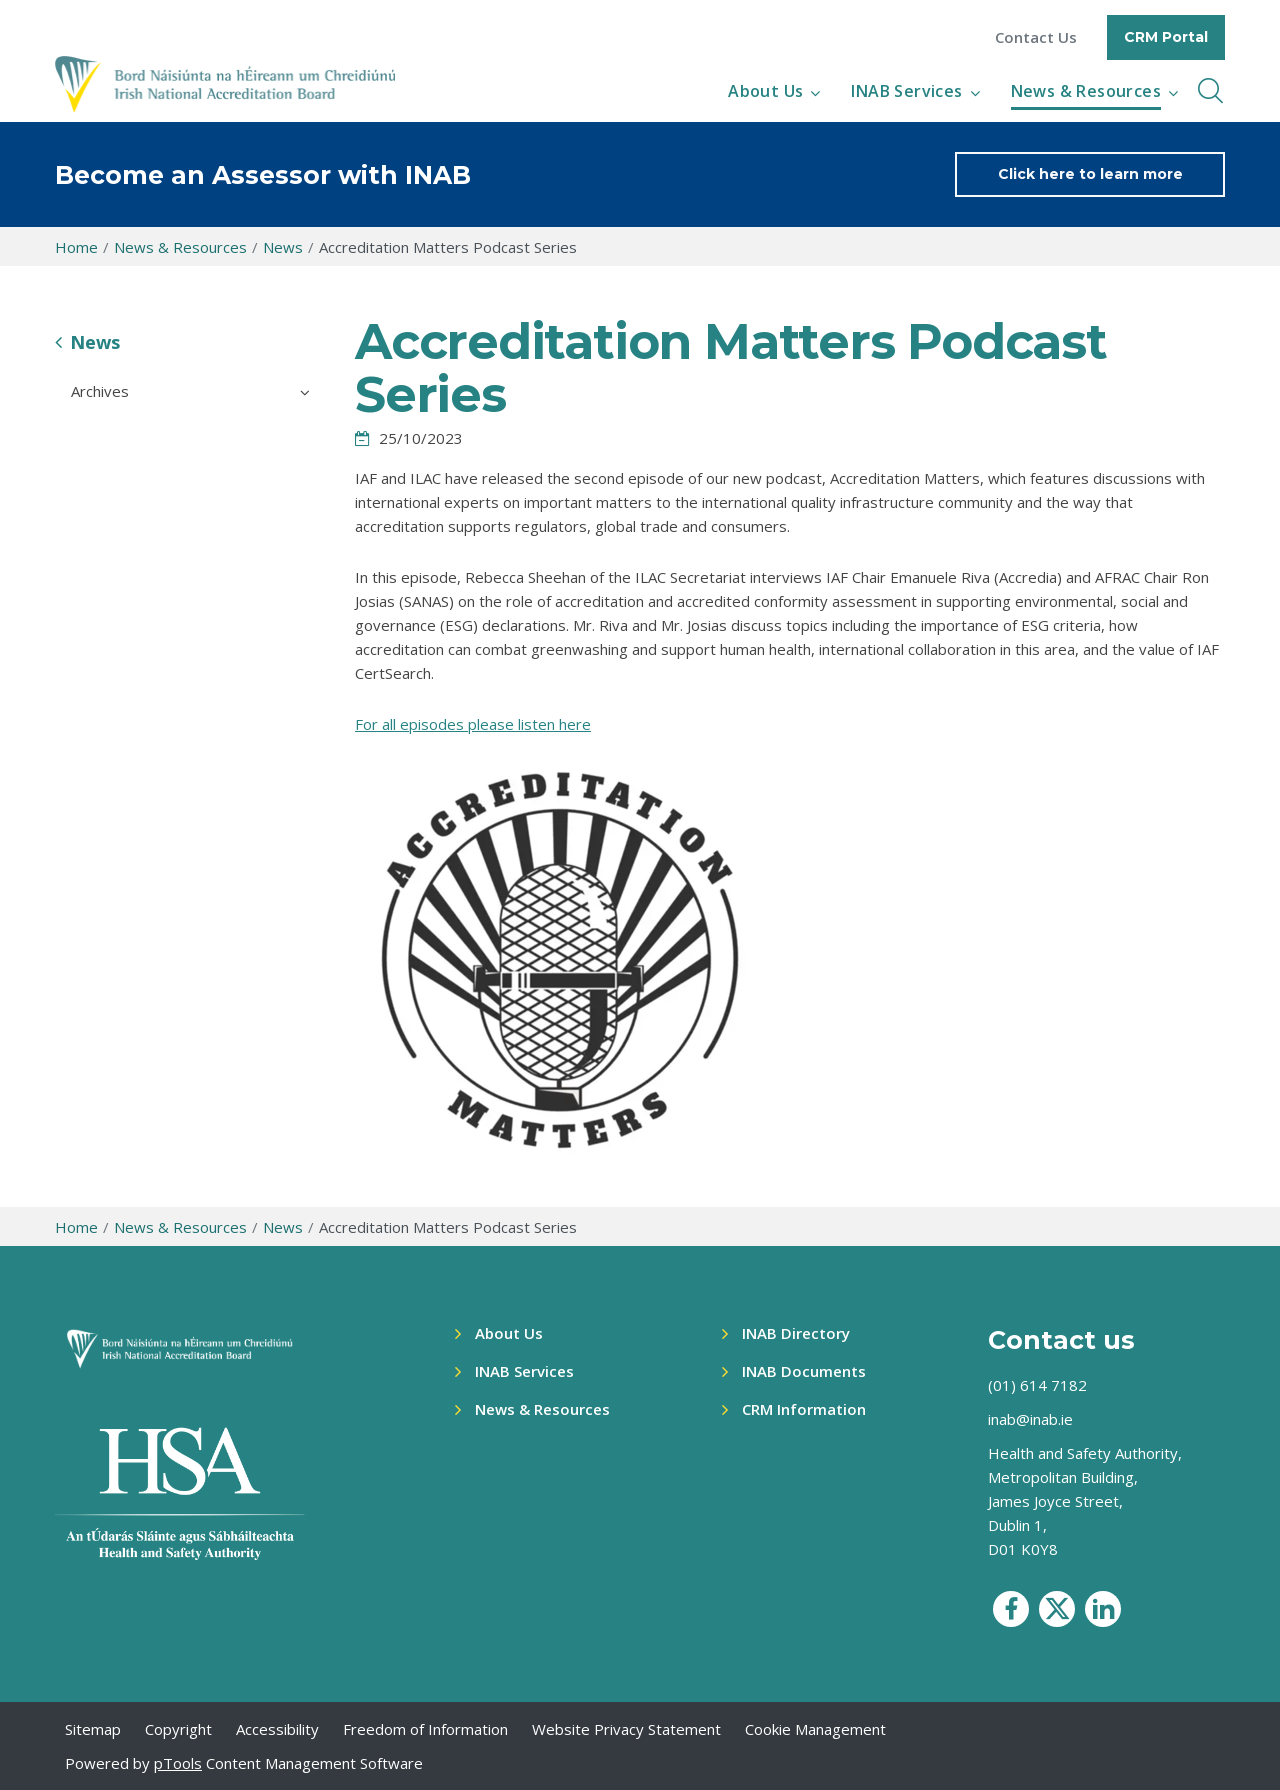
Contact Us (1036, 37)
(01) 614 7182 (1037, 1385)
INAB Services (906, 91)
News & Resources (1086, 91)
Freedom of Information (425, 1729)
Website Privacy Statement (626, 1729)
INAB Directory (796, 1333)
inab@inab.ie (1030, 1419)
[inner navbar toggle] (1210, 91)
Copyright (178, 1729)
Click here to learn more (1090, 174)
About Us (765, 91)
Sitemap (93, 1729)
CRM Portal (1166, 37)
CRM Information (804, 1409)
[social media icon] (1011, 1609)
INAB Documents (804, 1371)
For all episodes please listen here (473, 724)
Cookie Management (815, 1729)
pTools (178, 1763)
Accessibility (277, 1729)
